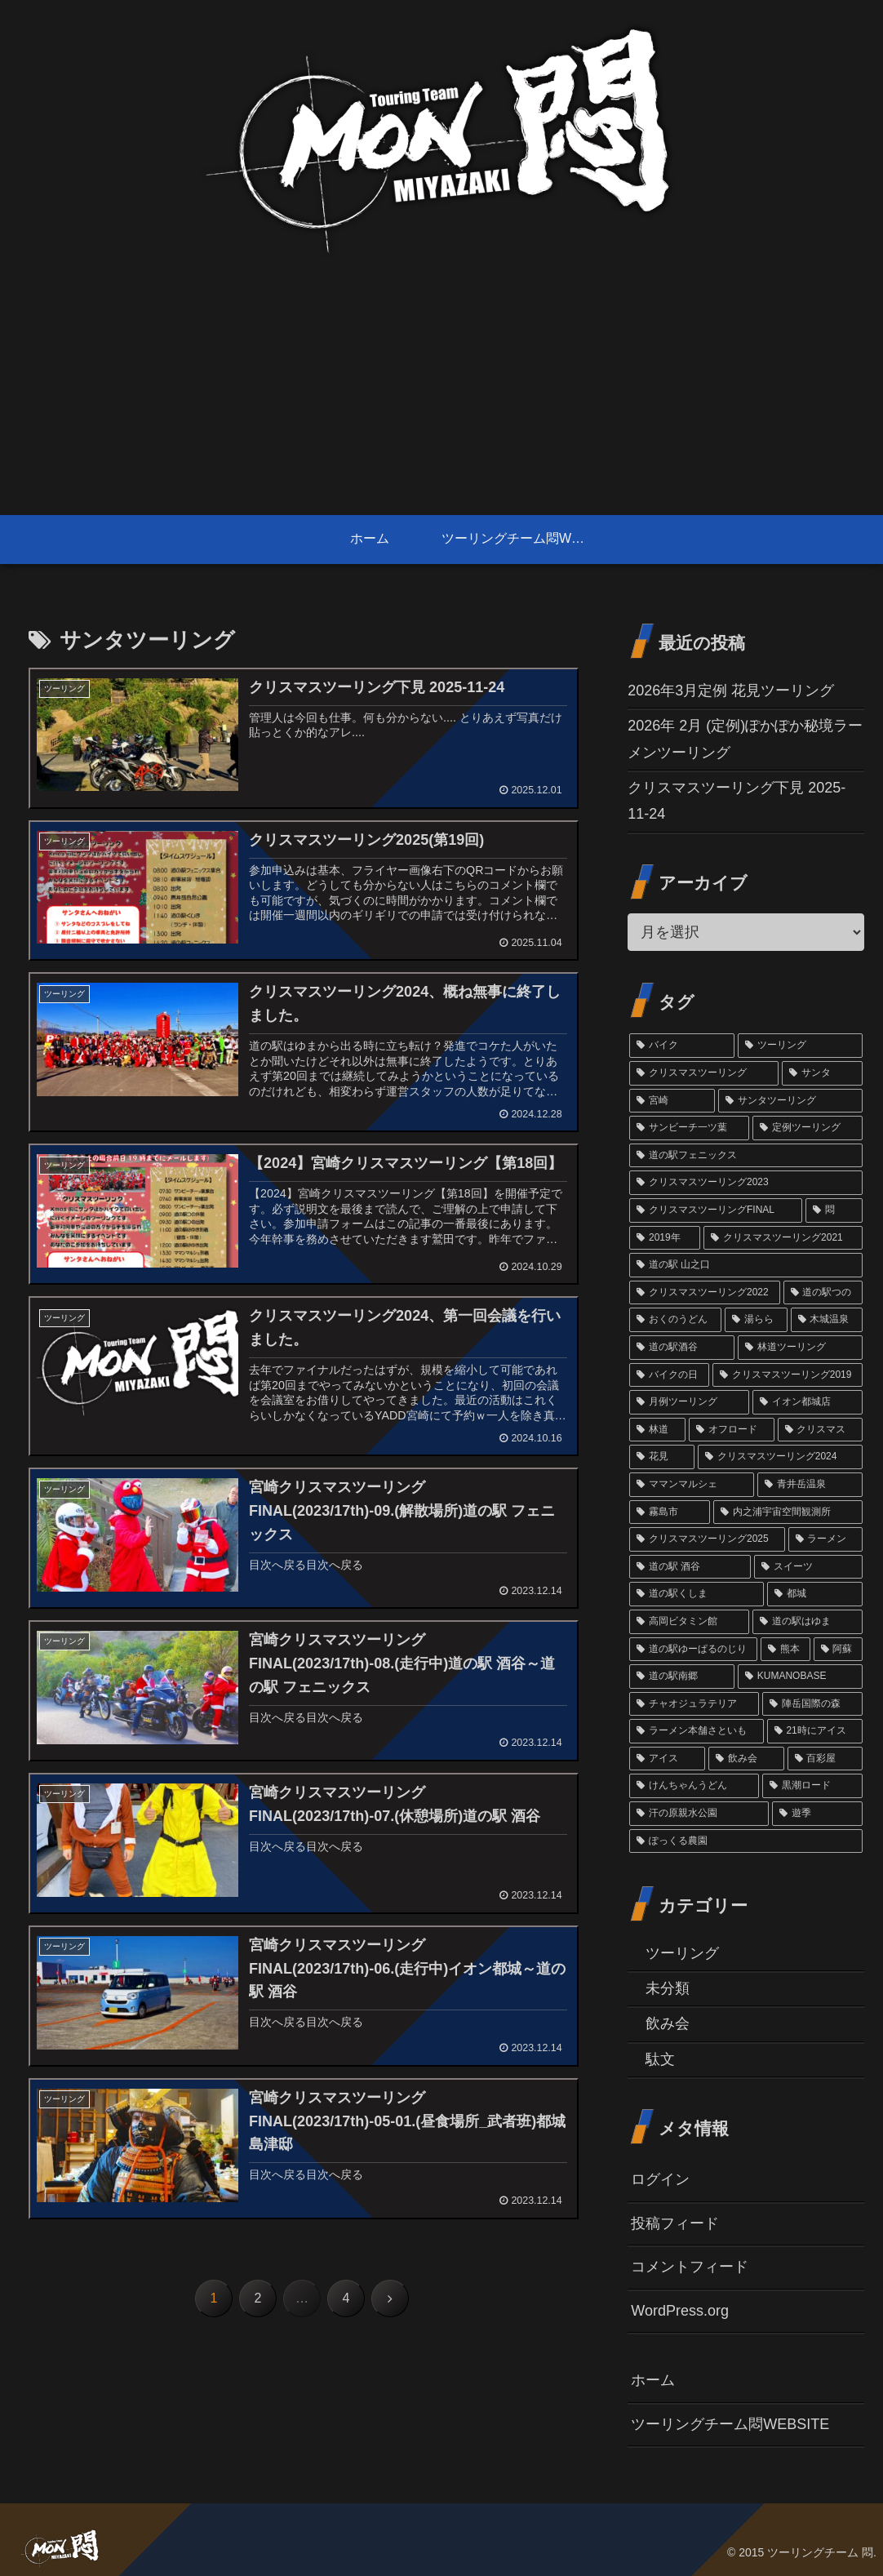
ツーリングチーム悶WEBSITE (730, 2424)
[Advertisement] (441, 392)
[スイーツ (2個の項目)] (808, 1567)
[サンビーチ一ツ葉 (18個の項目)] (689, 1128)
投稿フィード (675, 2223)
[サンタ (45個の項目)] (822, 1073)
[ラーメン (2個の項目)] (825, 1539)
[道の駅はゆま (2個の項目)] (807, 1622)
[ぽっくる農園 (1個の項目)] (746, 1841)
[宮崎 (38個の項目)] (672, 1101)
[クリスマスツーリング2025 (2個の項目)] (706, 1539)
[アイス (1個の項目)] (667, 1759)
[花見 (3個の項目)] (661, 1457)
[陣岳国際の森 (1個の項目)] (812, 1704)
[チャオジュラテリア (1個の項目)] (694, 1704)
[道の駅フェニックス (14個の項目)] (746, 1156)
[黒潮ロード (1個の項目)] (812, 1786)
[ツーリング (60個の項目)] (800, 1045)
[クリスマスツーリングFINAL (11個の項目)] (715, 1210)
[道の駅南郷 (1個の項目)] (681, 1676)
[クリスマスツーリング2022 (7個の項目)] (704, 1293)
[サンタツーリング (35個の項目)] (790, 1101)
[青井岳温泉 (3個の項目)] (810, 1484)
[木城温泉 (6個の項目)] (827, 1320)
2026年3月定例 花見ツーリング (731, 690)
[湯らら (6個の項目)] (756, 1320)
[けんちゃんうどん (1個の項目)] (694, 1786)
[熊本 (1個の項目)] (785, 1649)
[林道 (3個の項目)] (657, 1430)
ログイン (660, 2179)
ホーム (653, 2380)
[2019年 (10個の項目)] (664, 1238)
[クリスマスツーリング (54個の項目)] (704, 1073)
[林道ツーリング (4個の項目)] (800, 1347)
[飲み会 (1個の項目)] (746, 1759)
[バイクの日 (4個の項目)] (669, 1375)
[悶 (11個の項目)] (834, 1210)
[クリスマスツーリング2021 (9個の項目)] (783, 1238)
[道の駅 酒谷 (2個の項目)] (690, 1567)
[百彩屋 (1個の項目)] (825, 1759)
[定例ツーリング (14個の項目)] (807, 1128)
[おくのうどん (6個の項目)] (675, 1320)
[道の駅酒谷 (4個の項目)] (681, 1347)
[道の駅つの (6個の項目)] (823, 1293)
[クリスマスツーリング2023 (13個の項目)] (746, 1182)
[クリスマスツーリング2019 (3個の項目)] (787, 1375)
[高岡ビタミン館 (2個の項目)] (689, 1622)
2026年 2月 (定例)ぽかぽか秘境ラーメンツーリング (745, 738)
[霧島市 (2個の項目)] (669, 1512)
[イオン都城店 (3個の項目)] (807, 1402)
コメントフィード (689, 2266)
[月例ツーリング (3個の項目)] (689, 1402)
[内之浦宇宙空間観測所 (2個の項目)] (788, 1512)
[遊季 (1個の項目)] (817, 1813)
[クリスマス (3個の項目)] (820, 1430)
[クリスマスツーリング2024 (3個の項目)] (780, 1457)
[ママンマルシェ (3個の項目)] (691, 1484)
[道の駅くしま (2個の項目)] (696, 1594)
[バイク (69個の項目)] (681, 1045)
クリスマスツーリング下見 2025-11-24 (736, 800)
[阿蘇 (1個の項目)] (838, 1649)
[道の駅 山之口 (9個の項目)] (746, 1265)
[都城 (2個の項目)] (815, 1594)
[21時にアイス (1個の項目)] (815, 1731)
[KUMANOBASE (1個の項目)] (800, 1676)
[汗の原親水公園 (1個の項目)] (699, 1813)
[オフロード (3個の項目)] (731, 1430)
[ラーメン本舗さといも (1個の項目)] (696, 1731)
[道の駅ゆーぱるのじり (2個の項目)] (693, 1649)
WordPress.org (680, 2311)
